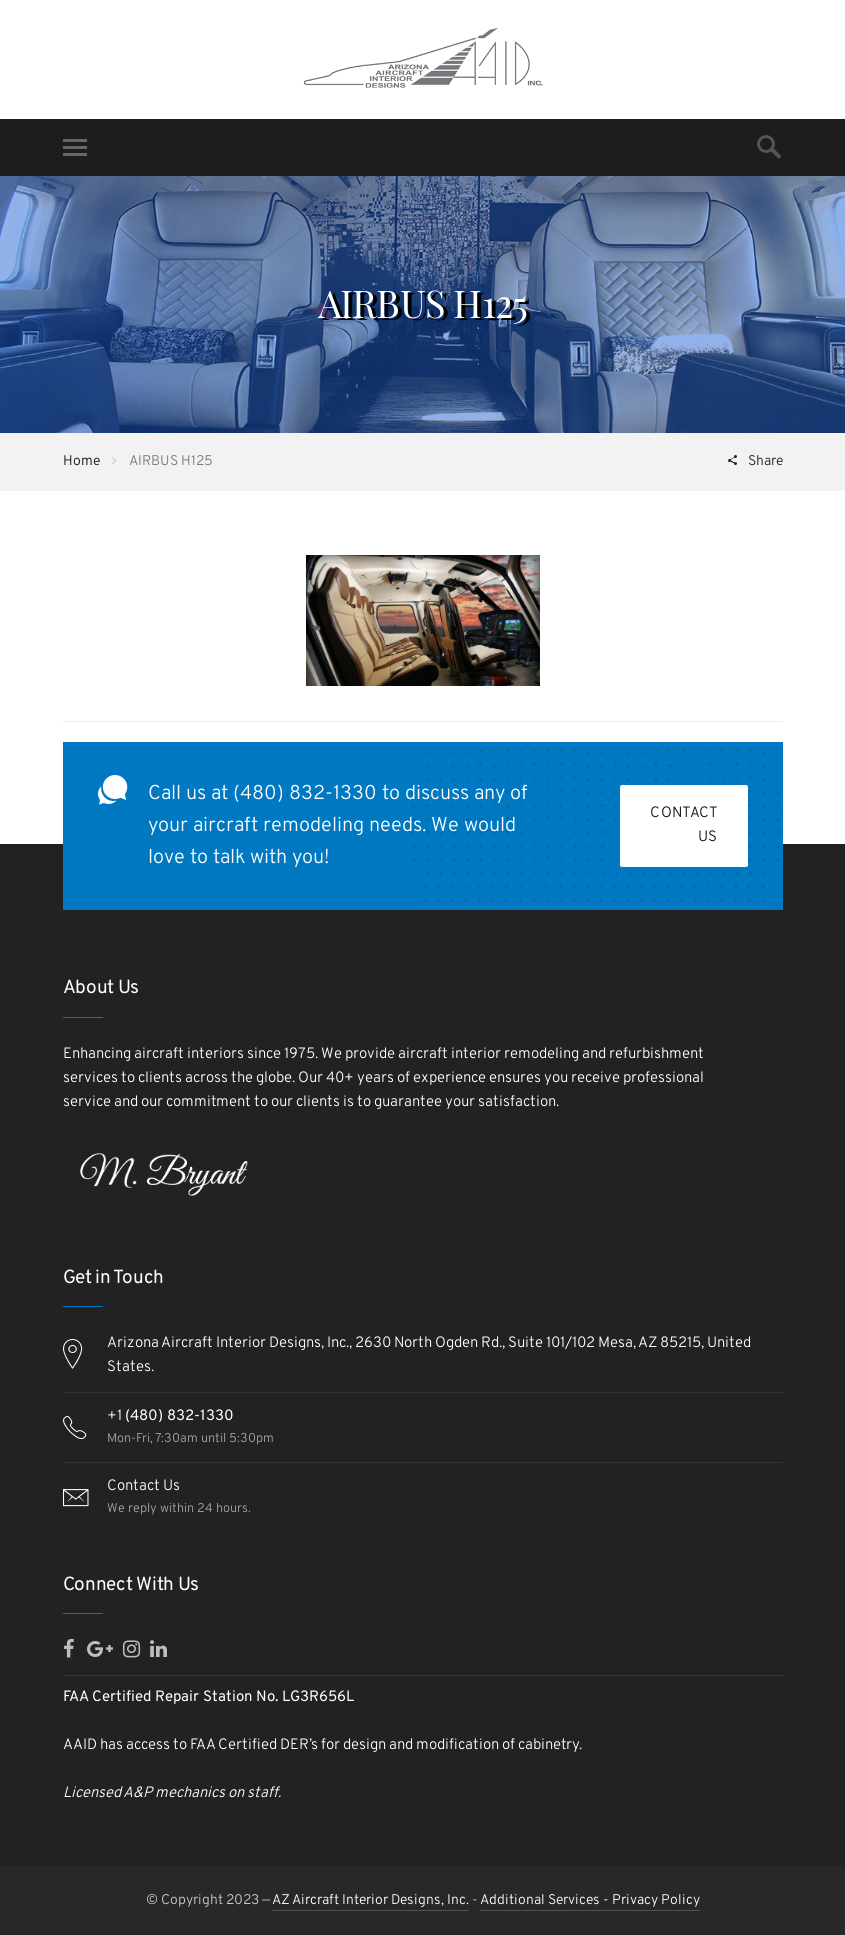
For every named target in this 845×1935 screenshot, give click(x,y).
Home (81, 461)
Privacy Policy (656, 1900)
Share (764, 461)
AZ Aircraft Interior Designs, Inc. (370, 1900)
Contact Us (684, 825)
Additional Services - (546, 1900)
